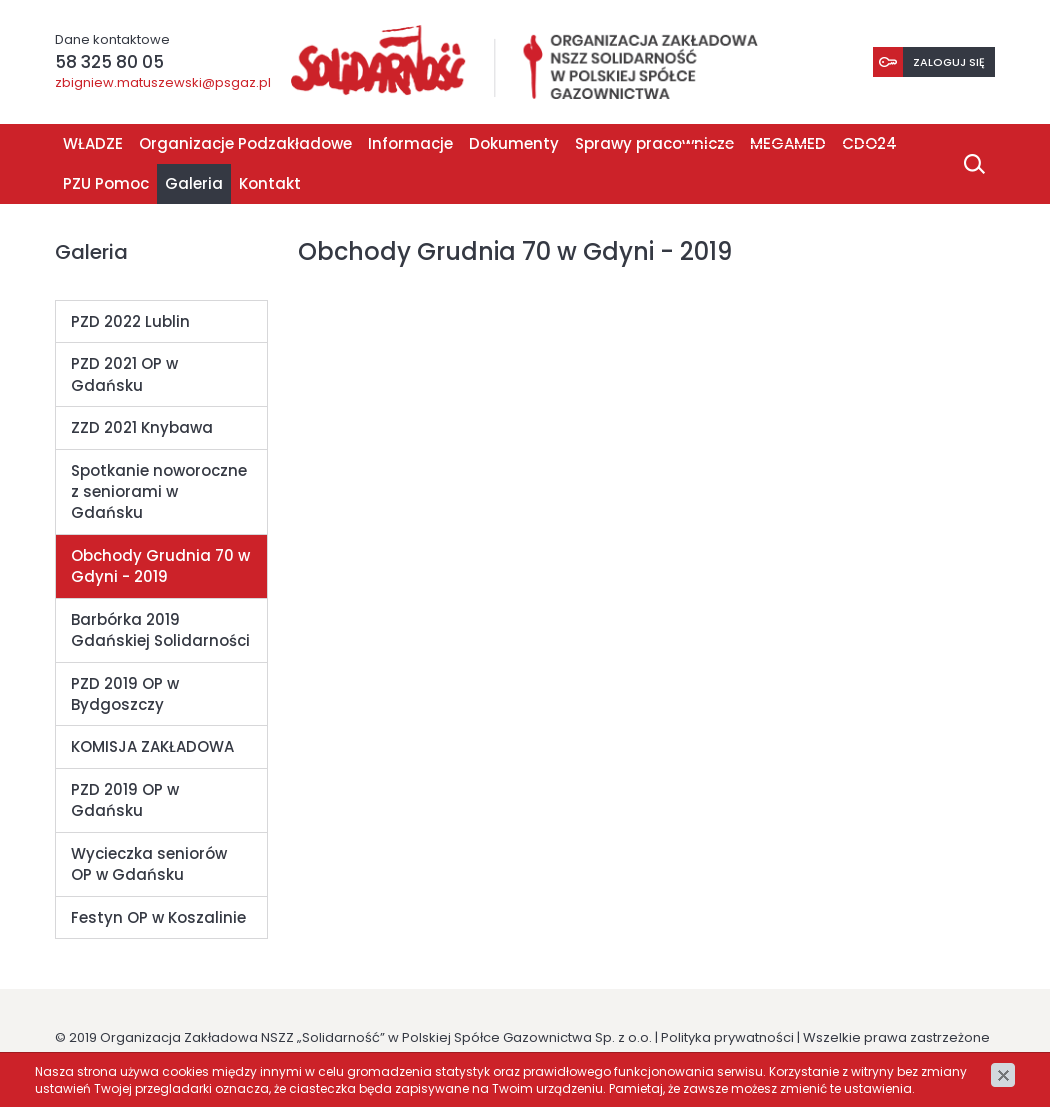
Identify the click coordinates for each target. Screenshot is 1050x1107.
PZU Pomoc (106, 184)
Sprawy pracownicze (654, 144)
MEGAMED (788, 144)
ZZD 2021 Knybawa (142, 428)
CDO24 (869, 144)
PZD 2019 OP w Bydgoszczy (125, 695)
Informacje (410, 144)
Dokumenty (514, 144)
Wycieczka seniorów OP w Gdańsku (149, 865)
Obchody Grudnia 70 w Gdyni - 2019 (160, 567)
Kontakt (270, 184)
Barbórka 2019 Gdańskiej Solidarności (160, 631)
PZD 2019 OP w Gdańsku (125, 801)
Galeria (194, 184)
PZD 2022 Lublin (130, 322)
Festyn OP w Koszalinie (158, 918)
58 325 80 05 (109, 62)
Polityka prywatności (727, 1038)
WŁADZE (93, 144)
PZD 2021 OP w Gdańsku (124, 375)
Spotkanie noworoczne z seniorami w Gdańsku (159, 493)
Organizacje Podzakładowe (245, 144)
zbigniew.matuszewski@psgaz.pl (163, 83)
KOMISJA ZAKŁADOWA (152, 747)
